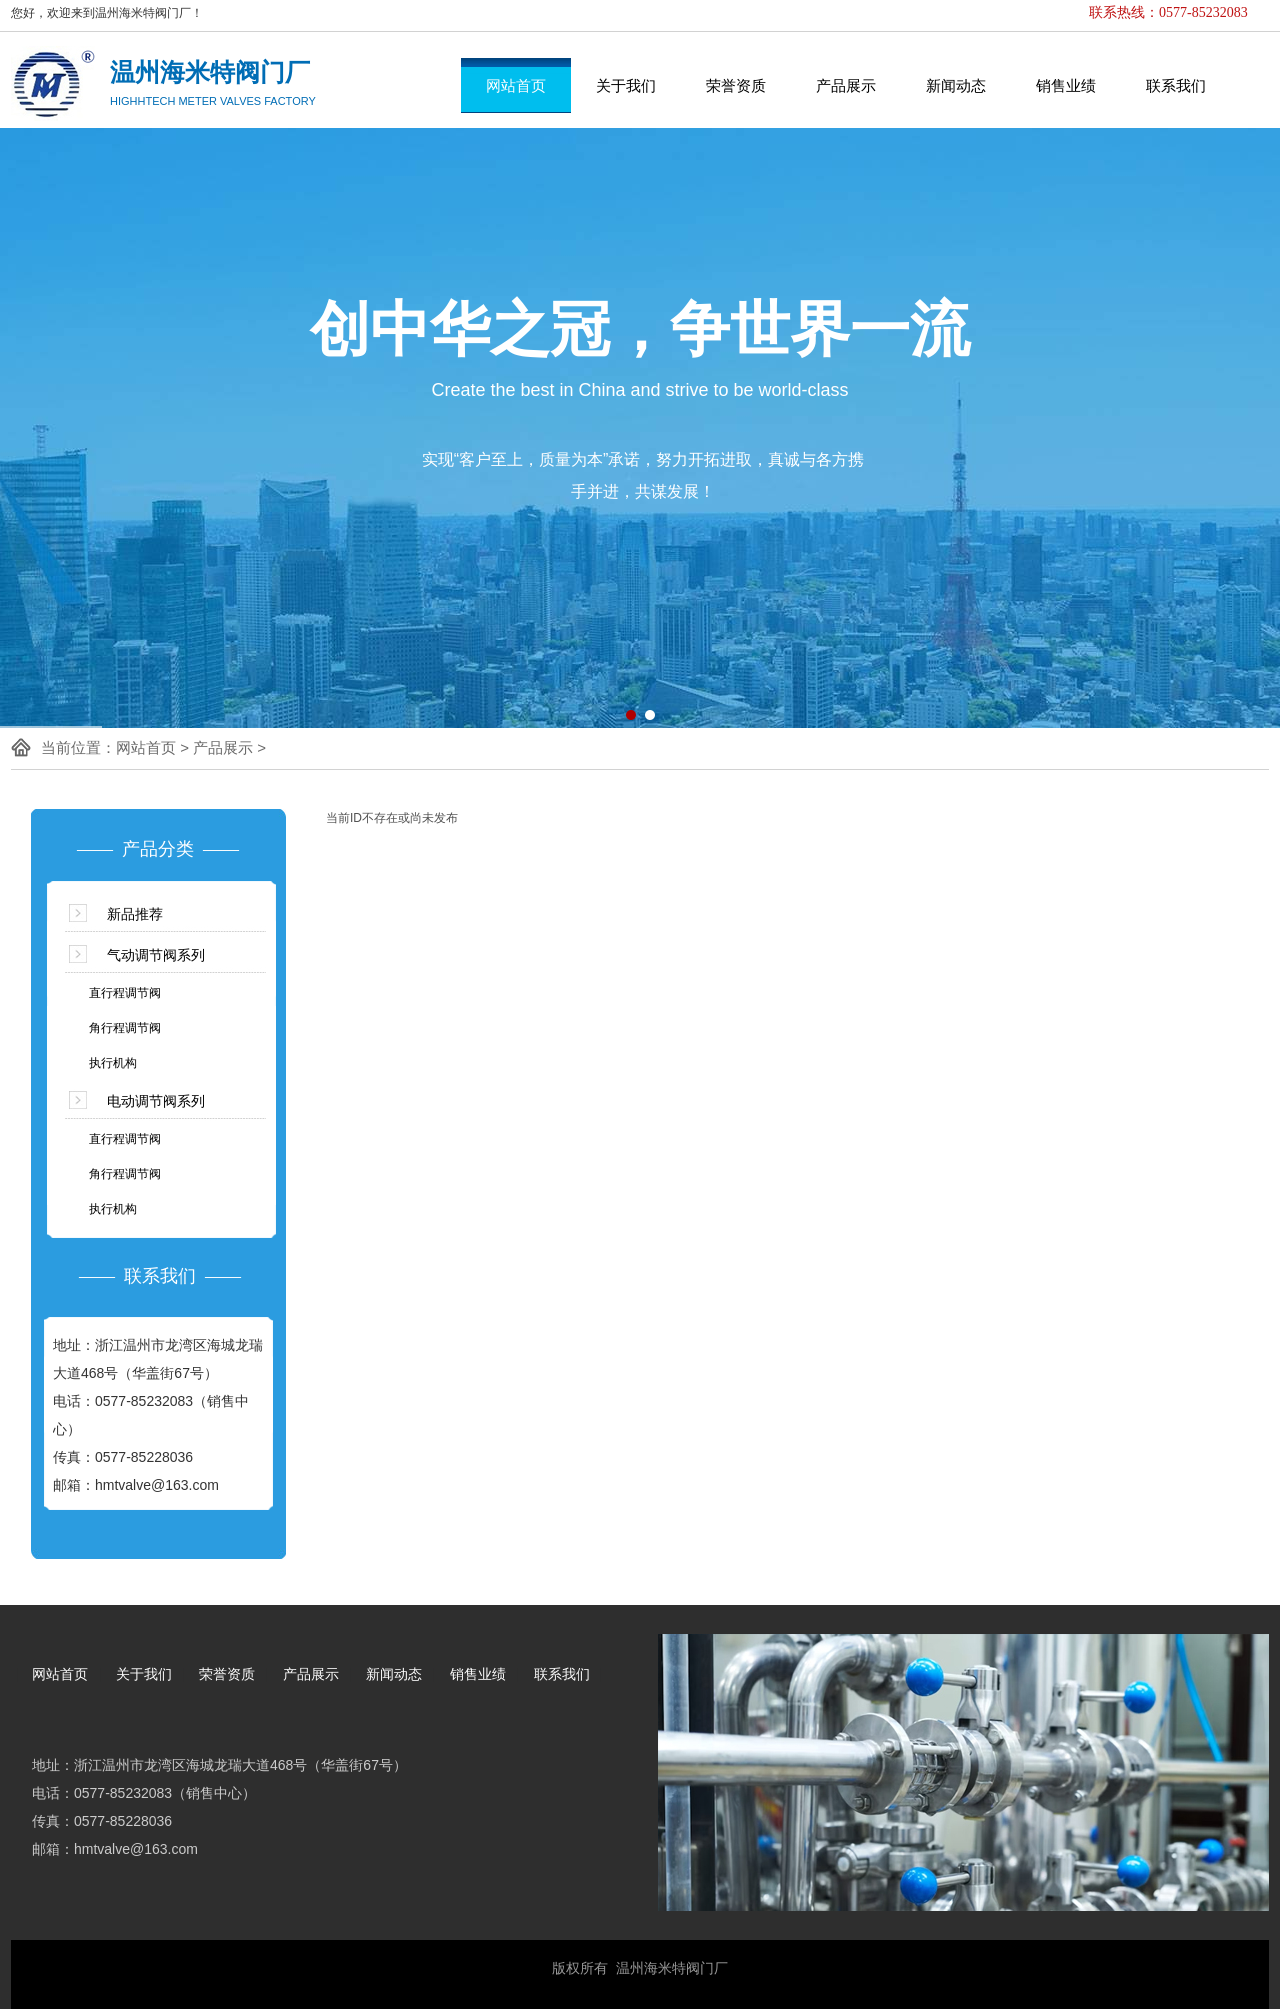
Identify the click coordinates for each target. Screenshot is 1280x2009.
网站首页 (516, 85)
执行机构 (113, 1063)
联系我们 (1176, 85)
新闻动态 (956, 85)
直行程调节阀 (125, 993)
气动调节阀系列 (156, 955)
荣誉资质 (736, 85)
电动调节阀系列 (156, 1101)
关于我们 (626, 85)
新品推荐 (135, 914)
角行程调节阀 (125, 1028)
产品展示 (846, 85)
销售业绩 (1066, 85)
